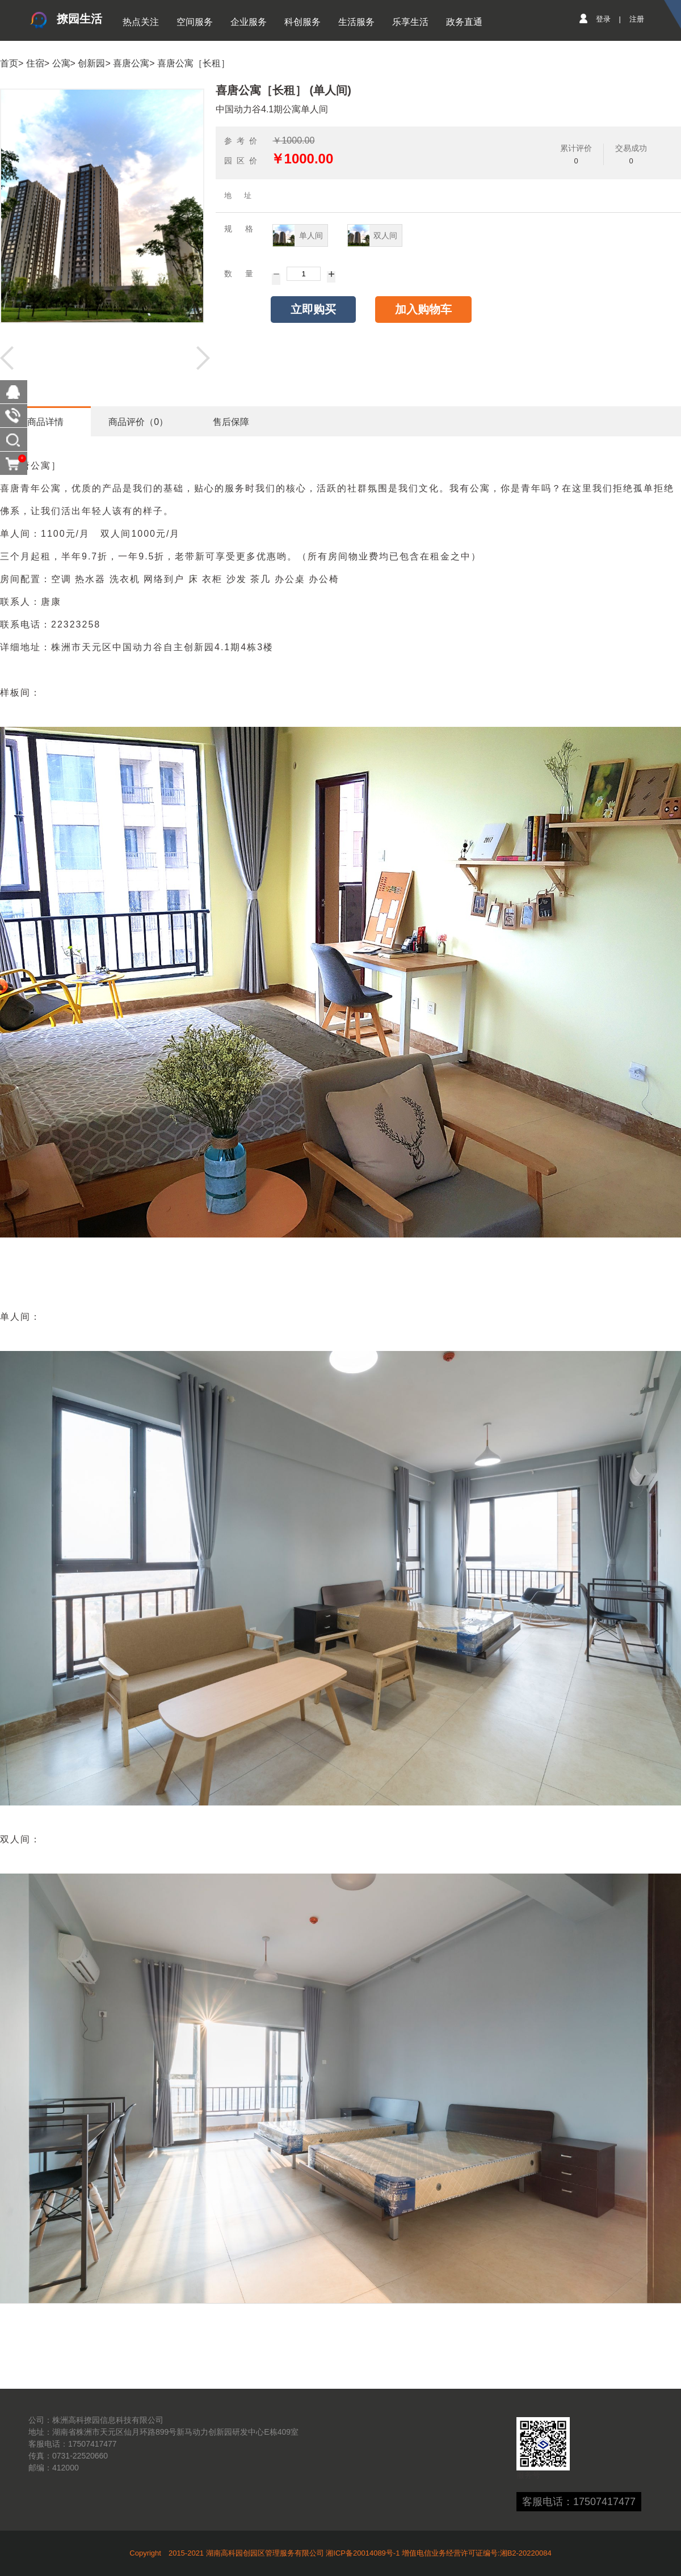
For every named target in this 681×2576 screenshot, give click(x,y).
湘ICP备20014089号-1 (363, 2553)
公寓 (61, 63)
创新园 (91, 63)
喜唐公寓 (131, 63)
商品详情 (45, 422)
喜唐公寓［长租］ (193, 63)
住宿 (35, 63)
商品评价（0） (138, 422)
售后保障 (231, 422)
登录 (603, 19)
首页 (9, 63)
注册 (636, 19)
